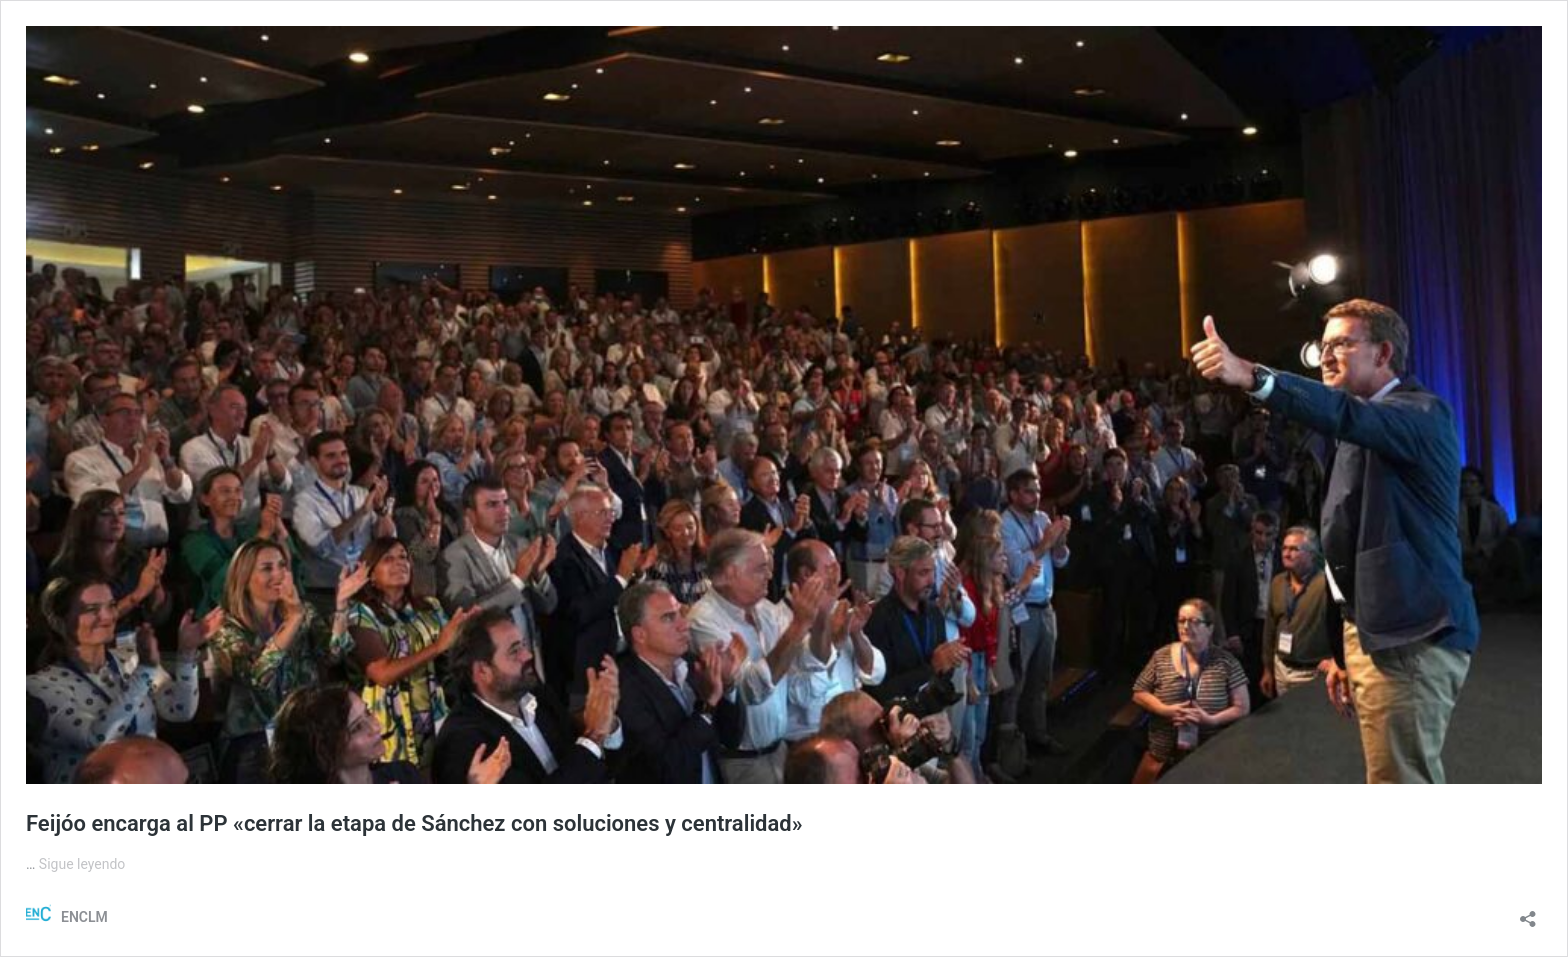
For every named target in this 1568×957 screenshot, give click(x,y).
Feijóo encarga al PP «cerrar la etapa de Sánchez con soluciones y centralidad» (414, 823)
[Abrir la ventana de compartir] (1528, 912)
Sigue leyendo (82, 864)
